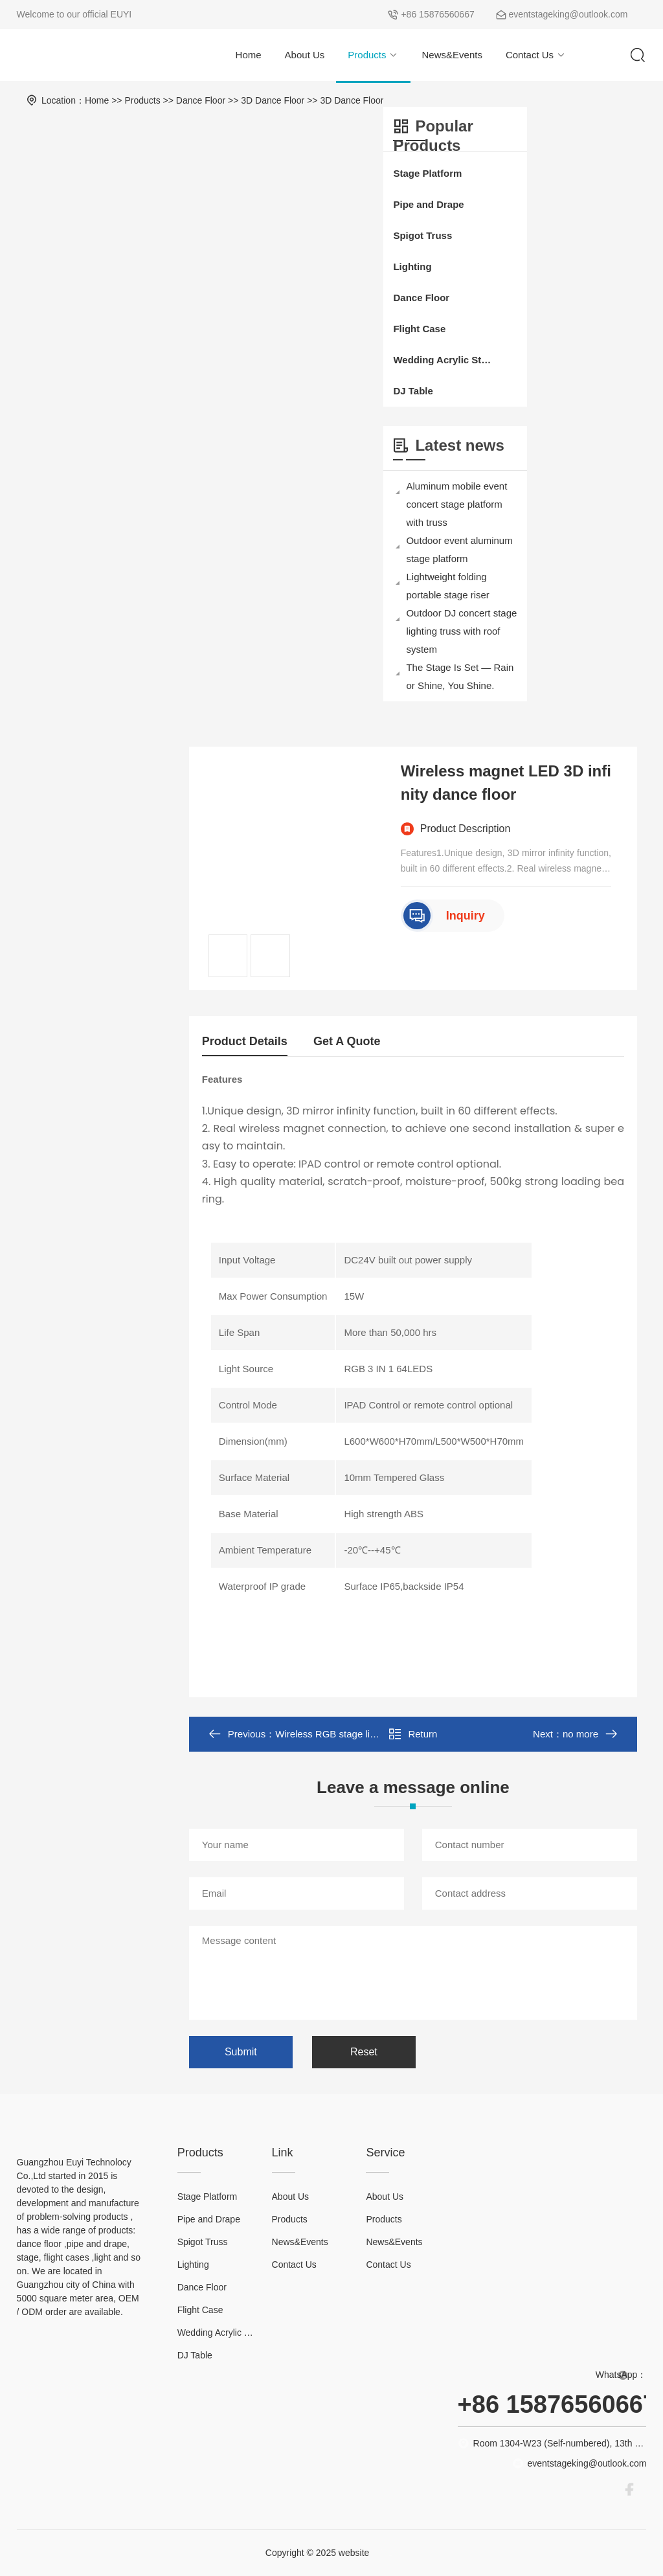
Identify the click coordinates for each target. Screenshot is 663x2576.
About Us (305, 54)
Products (373, 54)
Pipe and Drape (428, 204)
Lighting (412, 266)
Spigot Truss (422, 235)
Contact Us (536, 54)
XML (383, 2553)
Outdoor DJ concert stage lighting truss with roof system (456, 631)
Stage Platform (427, 173)
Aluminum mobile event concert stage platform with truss (451, 504)
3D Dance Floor (272, 100)
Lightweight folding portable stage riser (442, 585)
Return (412, 1734)
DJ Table (413, 390)
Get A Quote (347, 1041)
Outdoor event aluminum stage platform (454, 549)
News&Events (452, 54)
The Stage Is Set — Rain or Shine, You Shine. (454, 676)
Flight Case (419, 328)
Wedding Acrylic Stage (442, 359)
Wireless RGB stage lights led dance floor (365, 1733)
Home (249, 54)
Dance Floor (200, 100)
